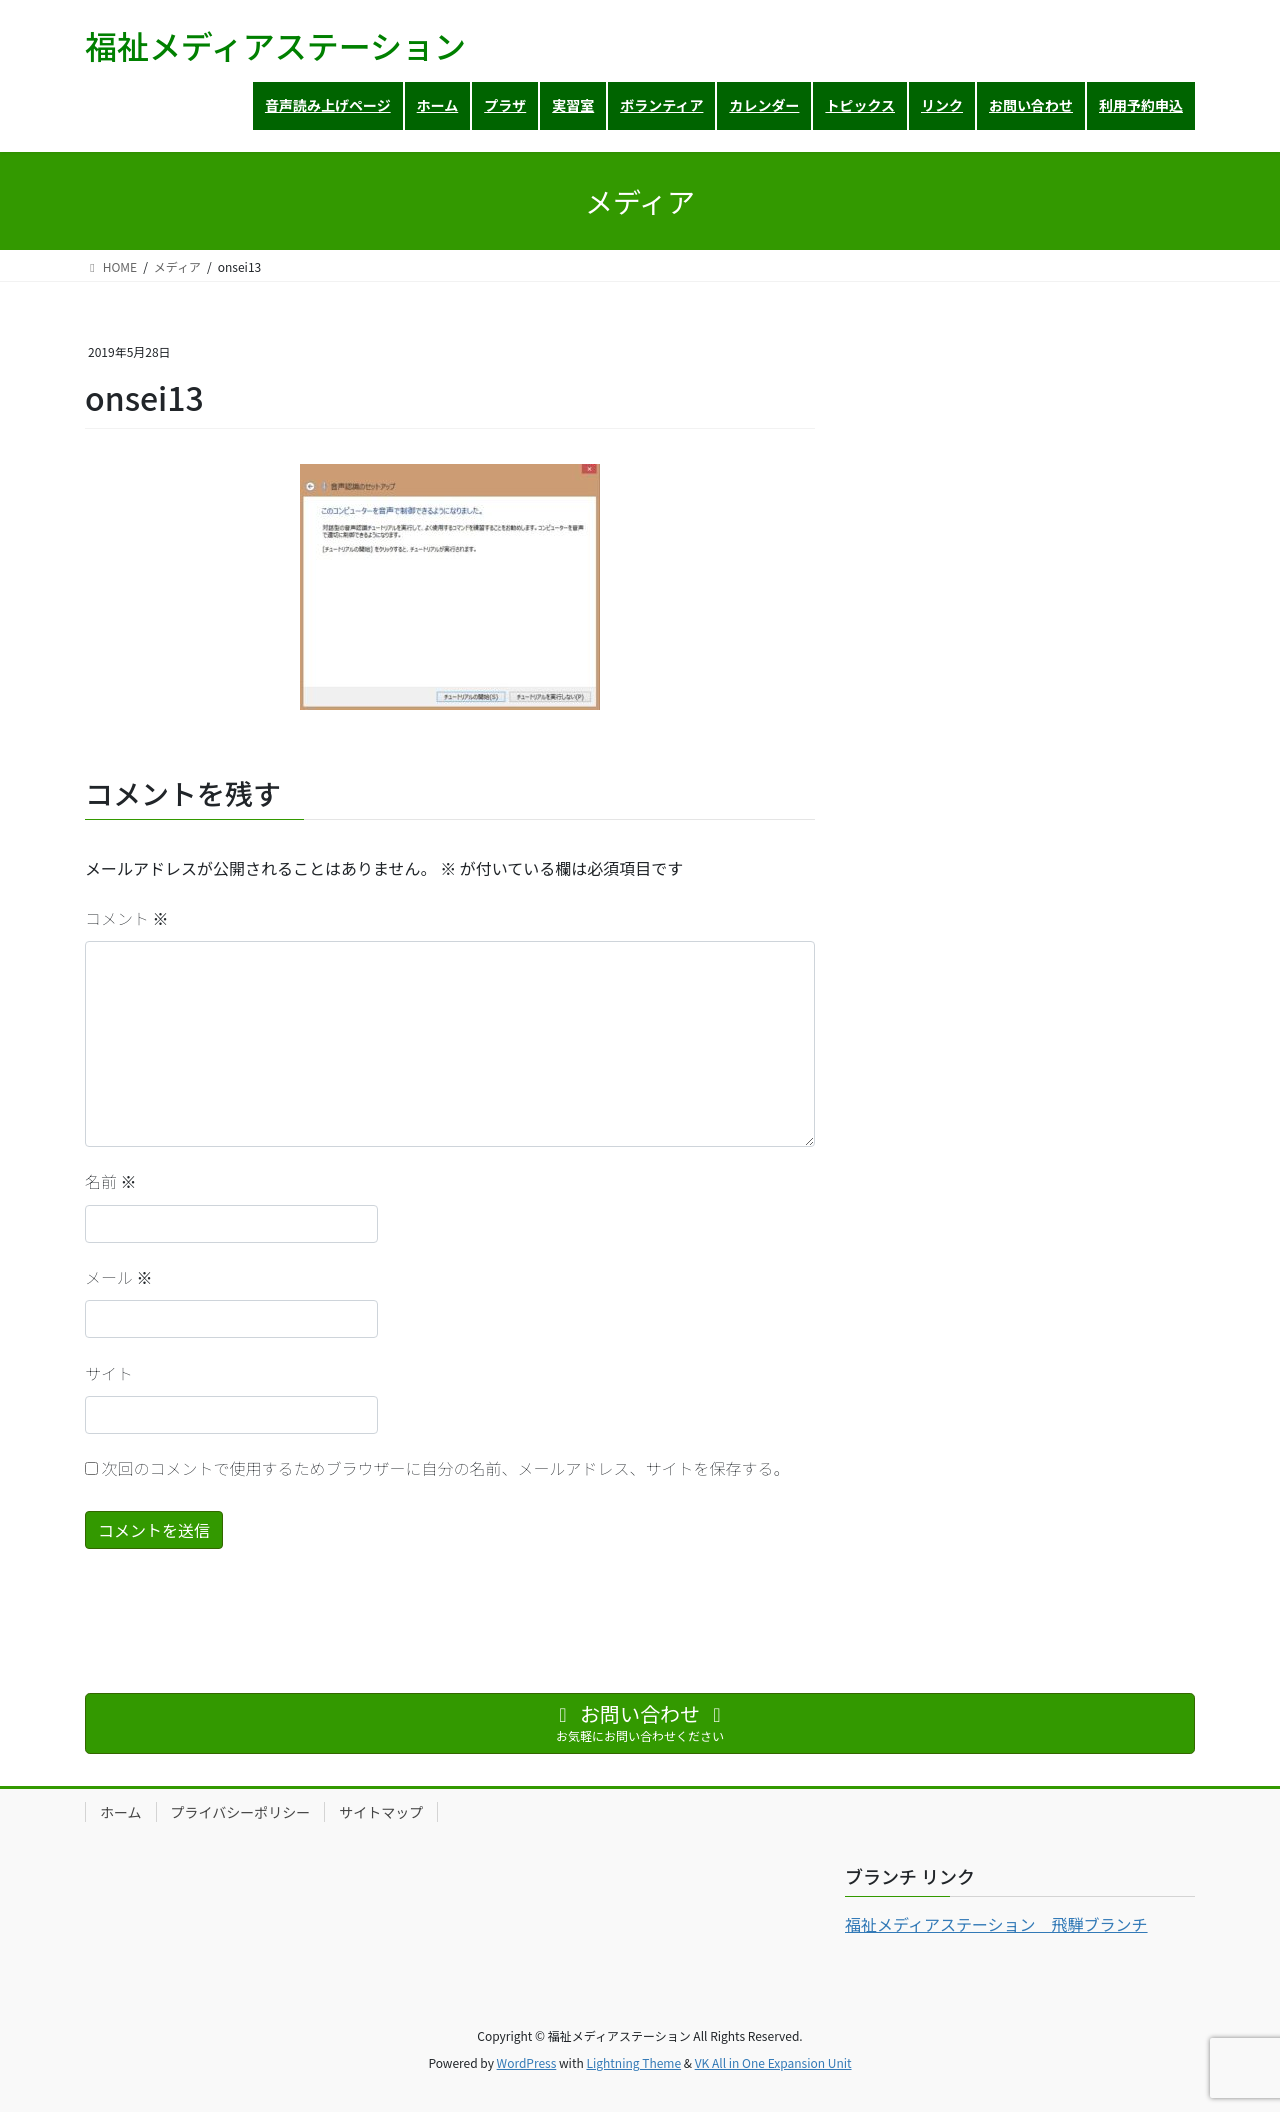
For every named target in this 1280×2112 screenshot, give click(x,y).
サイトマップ (381, 1812)
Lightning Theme (633, 2062)
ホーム (121, 1812)
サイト (109, 1373)
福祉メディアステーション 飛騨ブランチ (996, 1924)
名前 (111, 1181)
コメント (127, 918)
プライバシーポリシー (241, 1812)
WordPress (527, 2062)
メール (119, 1277)
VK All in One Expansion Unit (773, 2062)
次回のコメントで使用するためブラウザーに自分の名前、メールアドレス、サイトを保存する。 (446, 1468)
